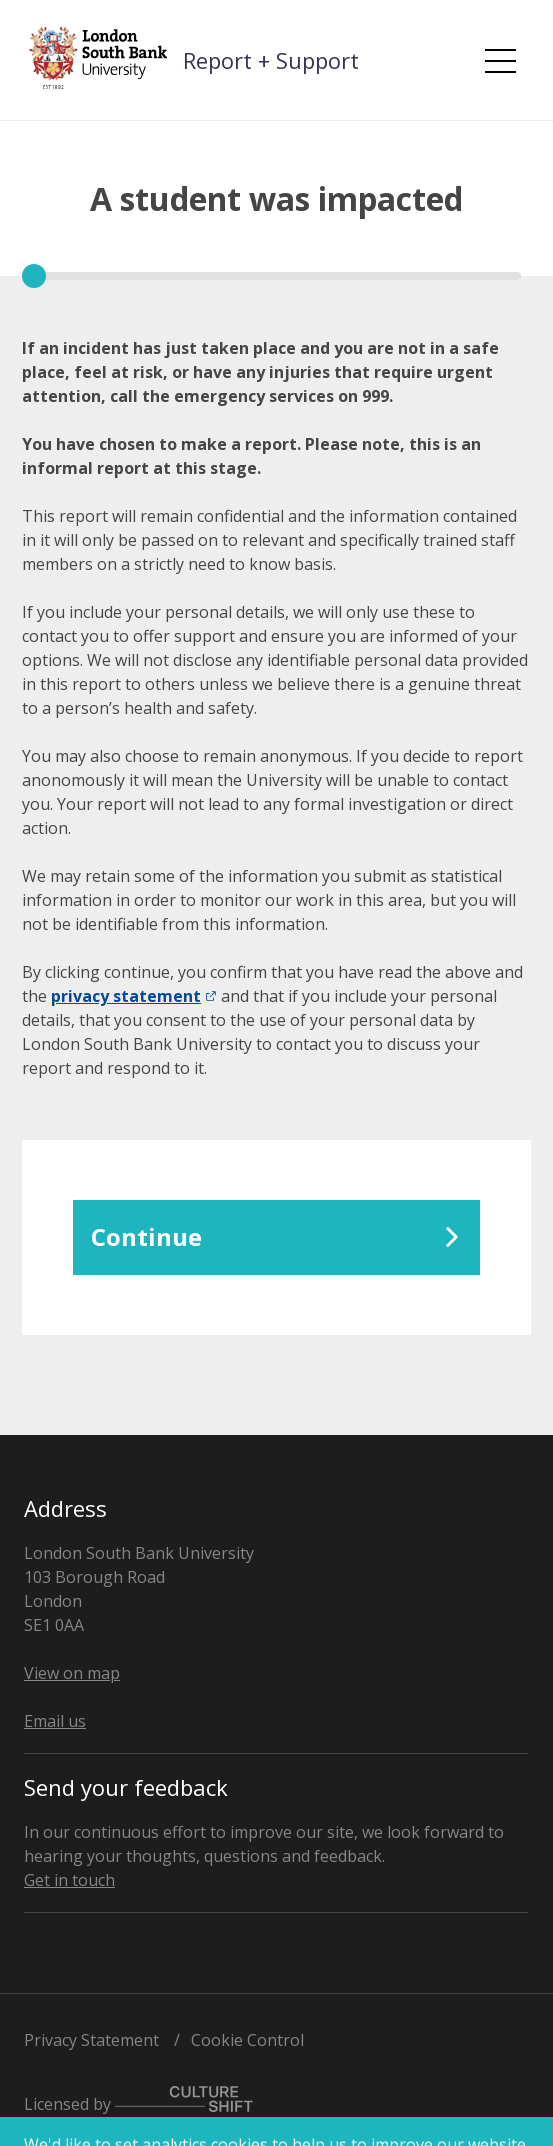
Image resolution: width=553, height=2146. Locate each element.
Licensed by (138, 2100)
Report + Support (271, 60)
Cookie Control (247, 2040)
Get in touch (69, 1880)
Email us (55, 1721)
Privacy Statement (91, 2040)
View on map (72, 1673)
